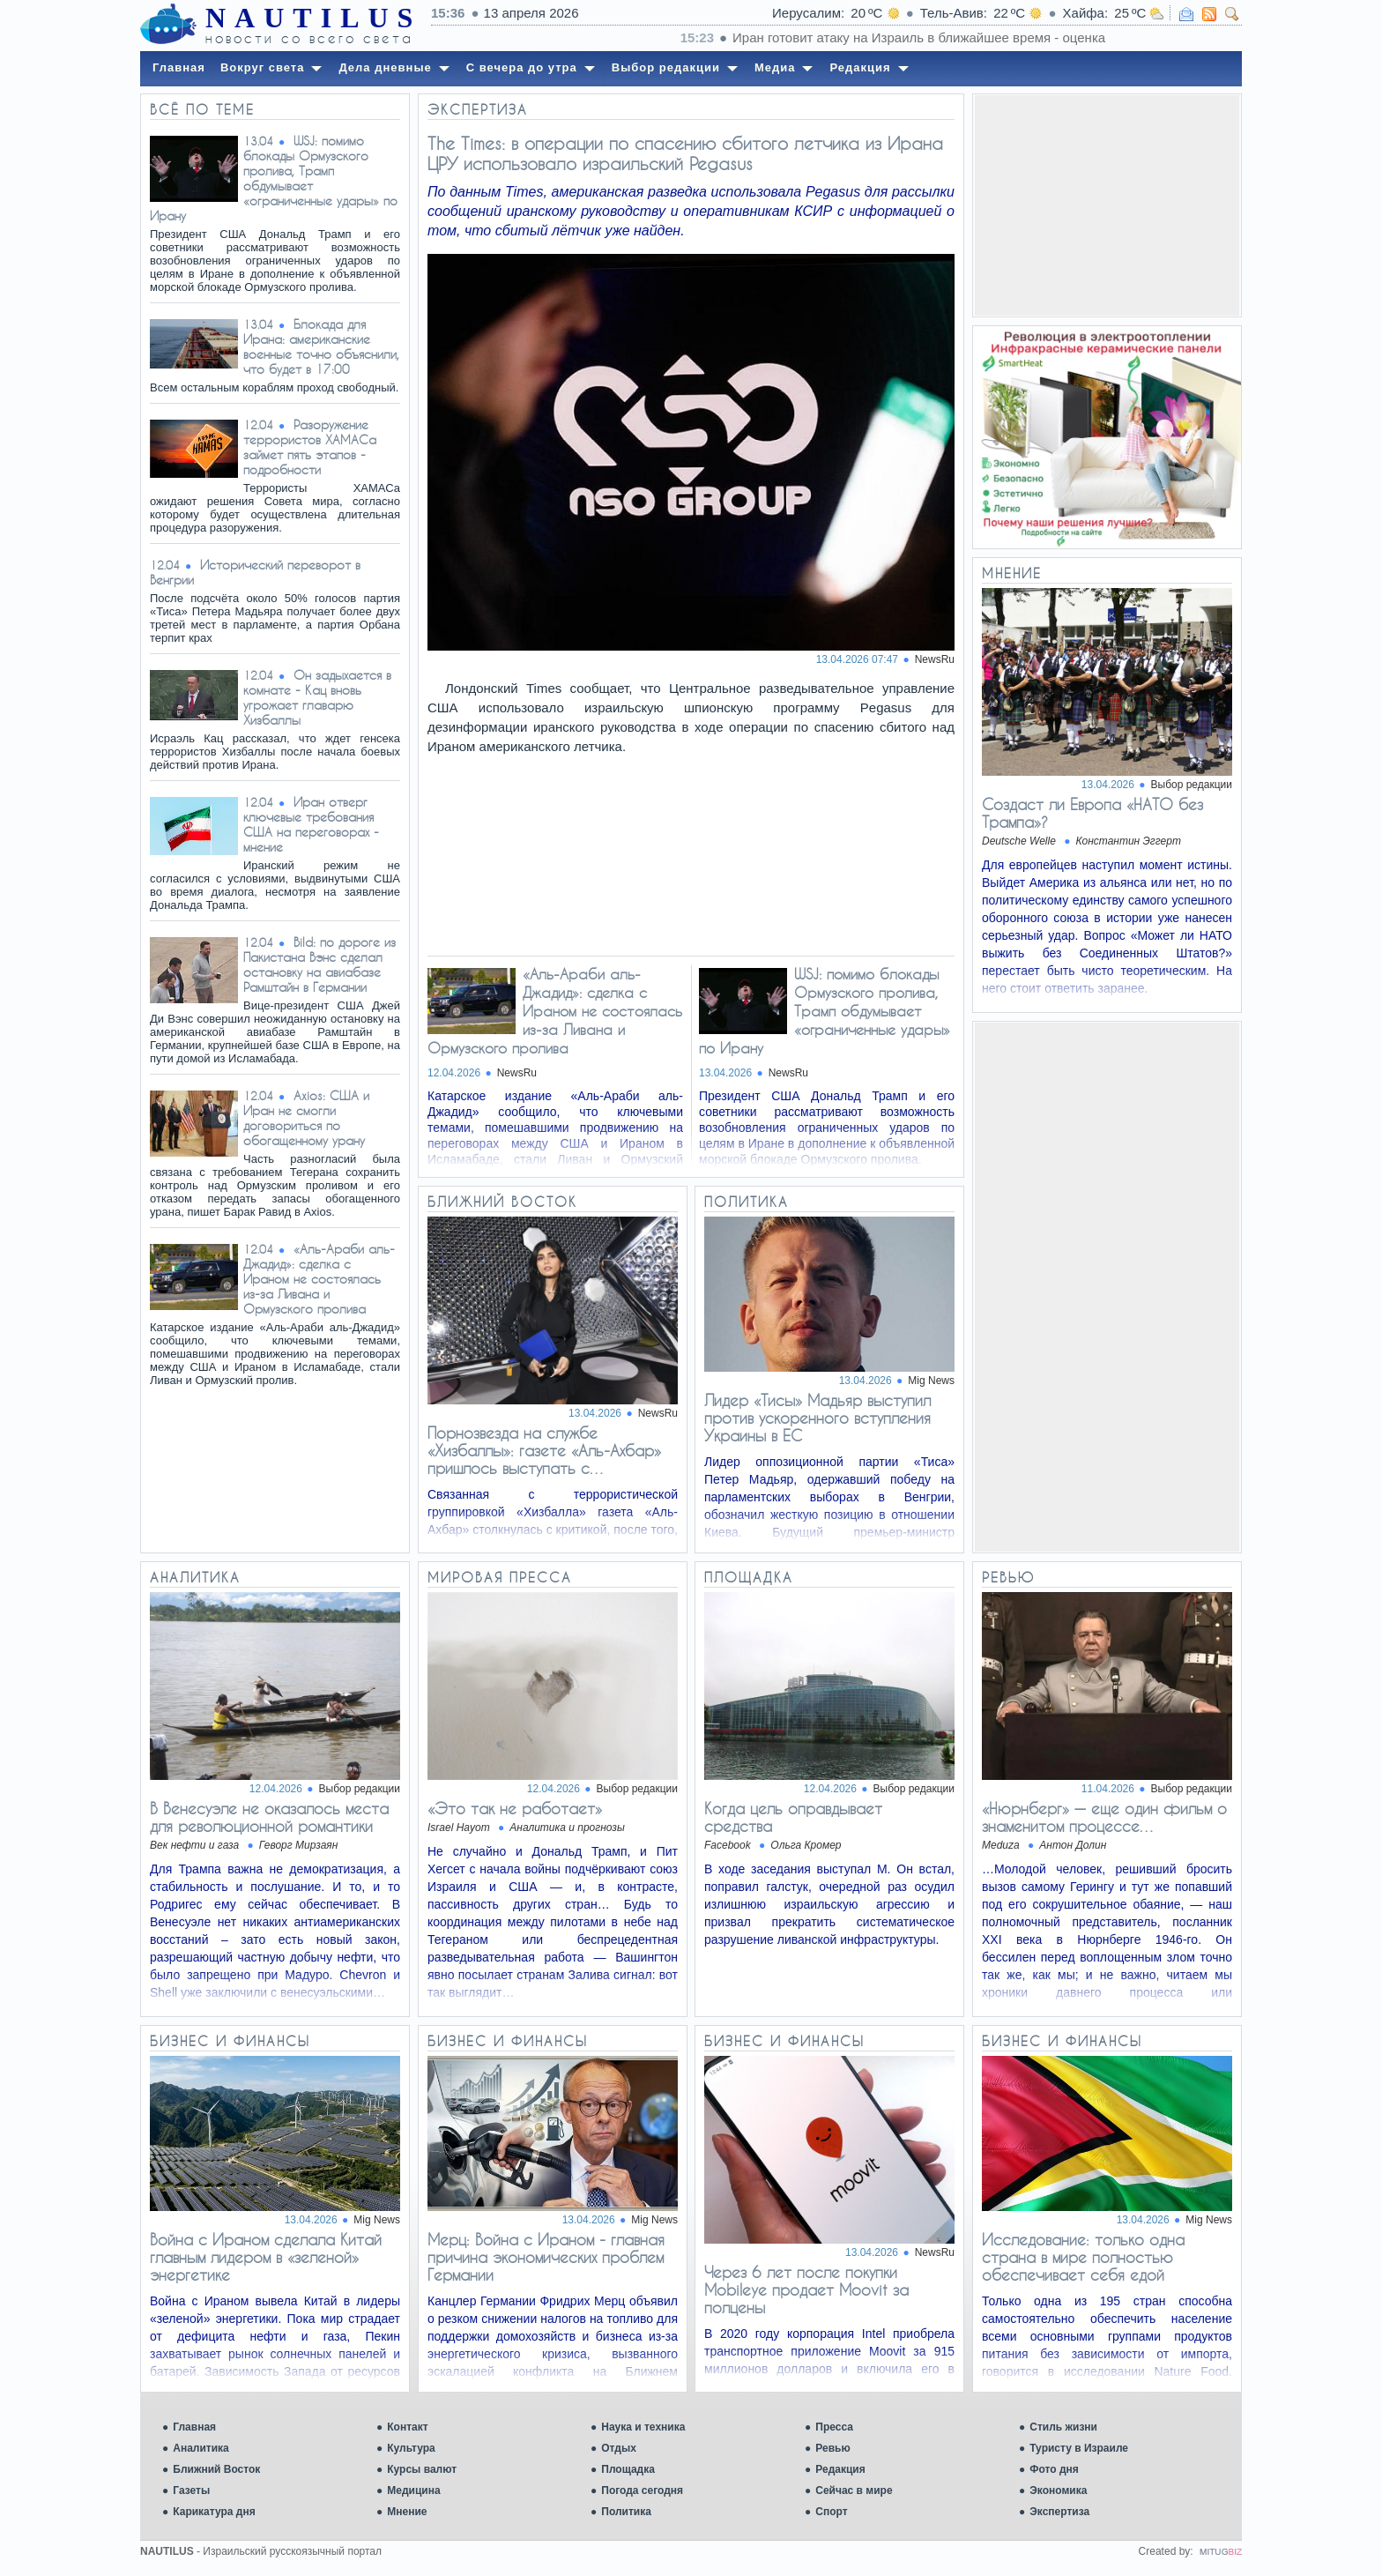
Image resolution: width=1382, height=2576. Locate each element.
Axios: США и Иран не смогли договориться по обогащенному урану (306, 1118)
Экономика (1058, 2490)
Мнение (407, 2511)
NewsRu (935, 659)
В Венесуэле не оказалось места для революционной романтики (269, 1817)
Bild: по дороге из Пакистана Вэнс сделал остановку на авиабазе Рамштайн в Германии (319, 964)
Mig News (931, 1380)
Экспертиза (1059, 2511)
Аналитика (201, 2448)
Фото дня (1054, 2469)
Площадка (628, 2469)
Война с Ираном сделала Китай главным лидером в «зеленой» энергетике (266, 2256)
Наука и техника (643, 2427)
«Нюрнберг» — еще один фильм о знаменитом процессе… (1104, 1817)
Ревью (832, 2448)
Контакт (407, 2427)
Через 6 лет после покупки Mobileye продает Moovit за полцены (806, 2289)
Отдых (618, 2448)
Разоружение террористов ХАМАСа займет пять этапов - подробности (309, 447)
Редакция (840, 2469)
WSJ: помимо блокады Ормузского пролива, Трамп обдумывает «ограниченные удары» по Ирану (274, 178)
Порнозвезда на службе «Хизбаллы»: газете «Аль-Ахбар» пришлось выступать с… (544, 1450)
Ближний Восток (216, 2469)
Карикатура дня (214, 2511)
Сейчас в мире (853, 2490)
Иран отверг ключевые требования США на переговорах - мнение (311, 824)
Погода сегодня (642, 2490)
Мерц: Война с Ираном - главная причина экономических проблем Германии (546, 2256)
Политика (626, 2511)
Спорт (831, 2511)
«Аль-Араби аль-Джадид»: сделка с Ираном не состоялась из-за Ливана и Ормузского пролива (319, 1278)
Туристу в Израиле (1078, 2448)
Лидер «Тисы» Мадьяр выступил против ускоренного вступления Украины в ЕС (817, 1417)
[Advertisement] (1107, 205)
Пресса (834, 2427)
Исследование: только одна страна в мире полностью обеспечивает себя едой (1083, 2256)
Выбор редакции (1191, 784)
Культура (411, 2448)
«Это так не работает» (514, 1808)
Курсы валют (422, 2469)
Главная (194, 2427)
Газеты (191, 2490)
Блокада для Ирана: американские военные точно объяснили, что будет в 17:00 (321, 346)
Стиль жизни (1063, 2427)
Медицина (413, 2490)
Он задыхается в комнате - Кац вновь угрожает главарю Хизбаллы (317, 697)
